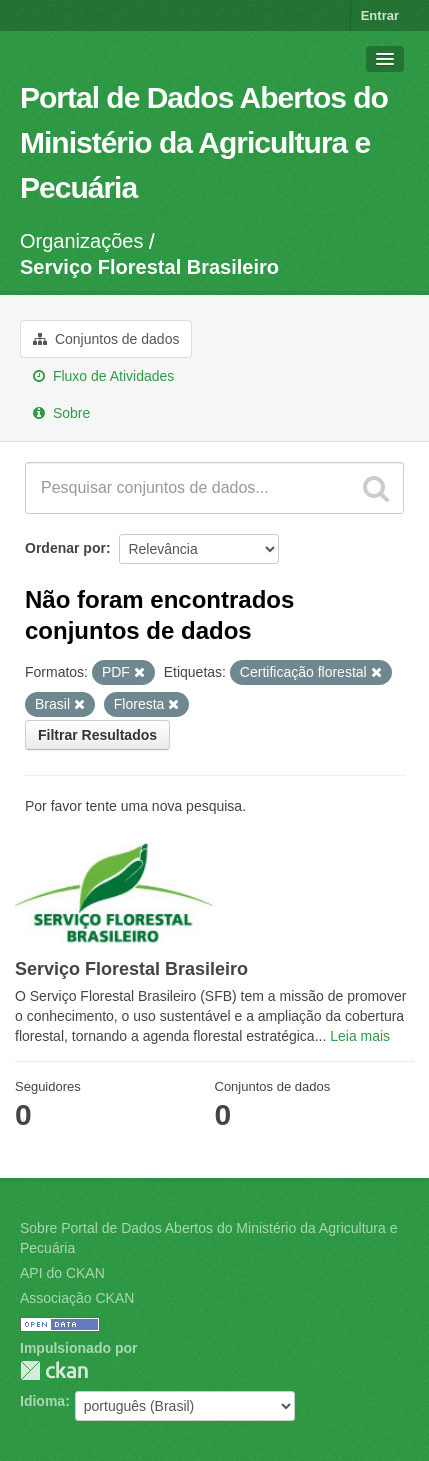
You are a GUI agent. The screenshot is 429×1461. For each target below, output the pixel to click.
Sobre (61, 413)
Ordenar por (65, 548)
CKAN (54, 1370)
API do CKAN (62, 1273)
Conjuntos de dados (106, 339)
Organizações (81, 241)
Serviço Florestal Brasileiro (149, 267)
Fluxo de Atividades (103, 376)
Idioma (42, 1401)
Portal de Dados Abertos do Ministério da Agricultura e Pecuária (204, 142)
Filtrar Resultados (97, 735)
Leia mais (360, 1036)
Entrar (380, 15)
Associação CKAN (77, 1298)
